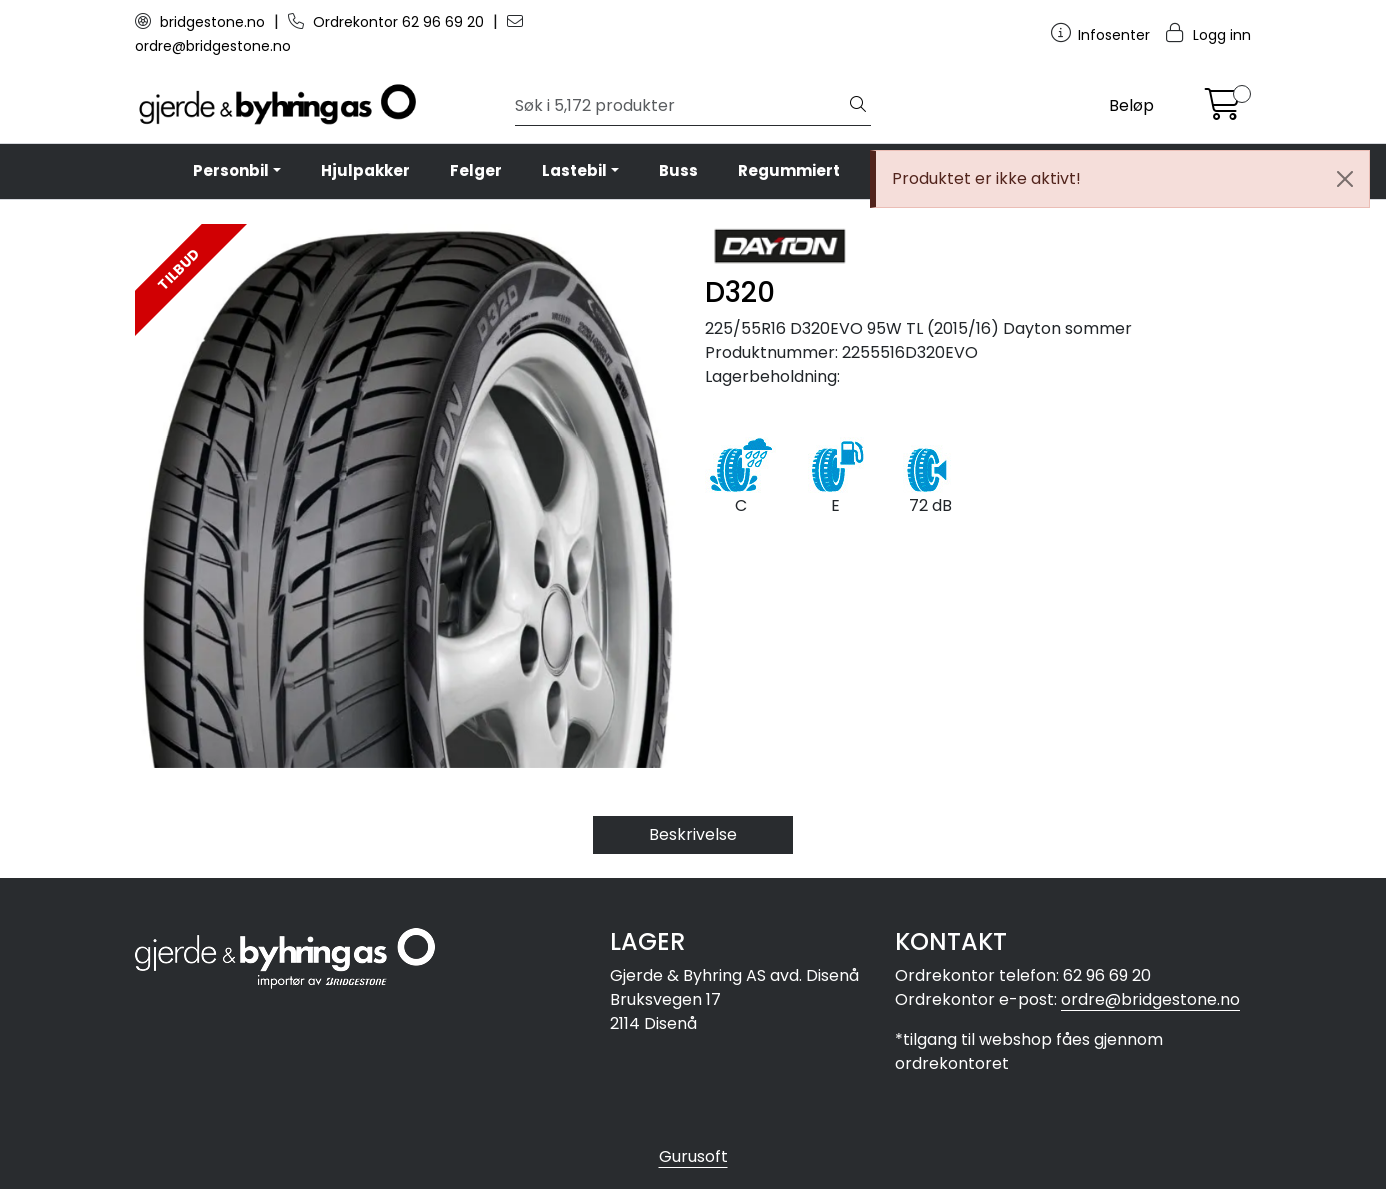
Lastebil (574, 170)
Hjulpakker (365, 170)
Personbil (231, 170)
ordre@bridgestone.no (1150, 999)
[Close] (1345, 179)
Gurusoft (693, 1156)
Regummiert (789, 170)
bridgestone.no (202, 22)
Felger (476, 170)
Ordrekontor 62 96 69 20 (388, 22)
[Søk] (680, 106)
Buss (678, 170)
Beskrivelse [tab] (693, 834)
